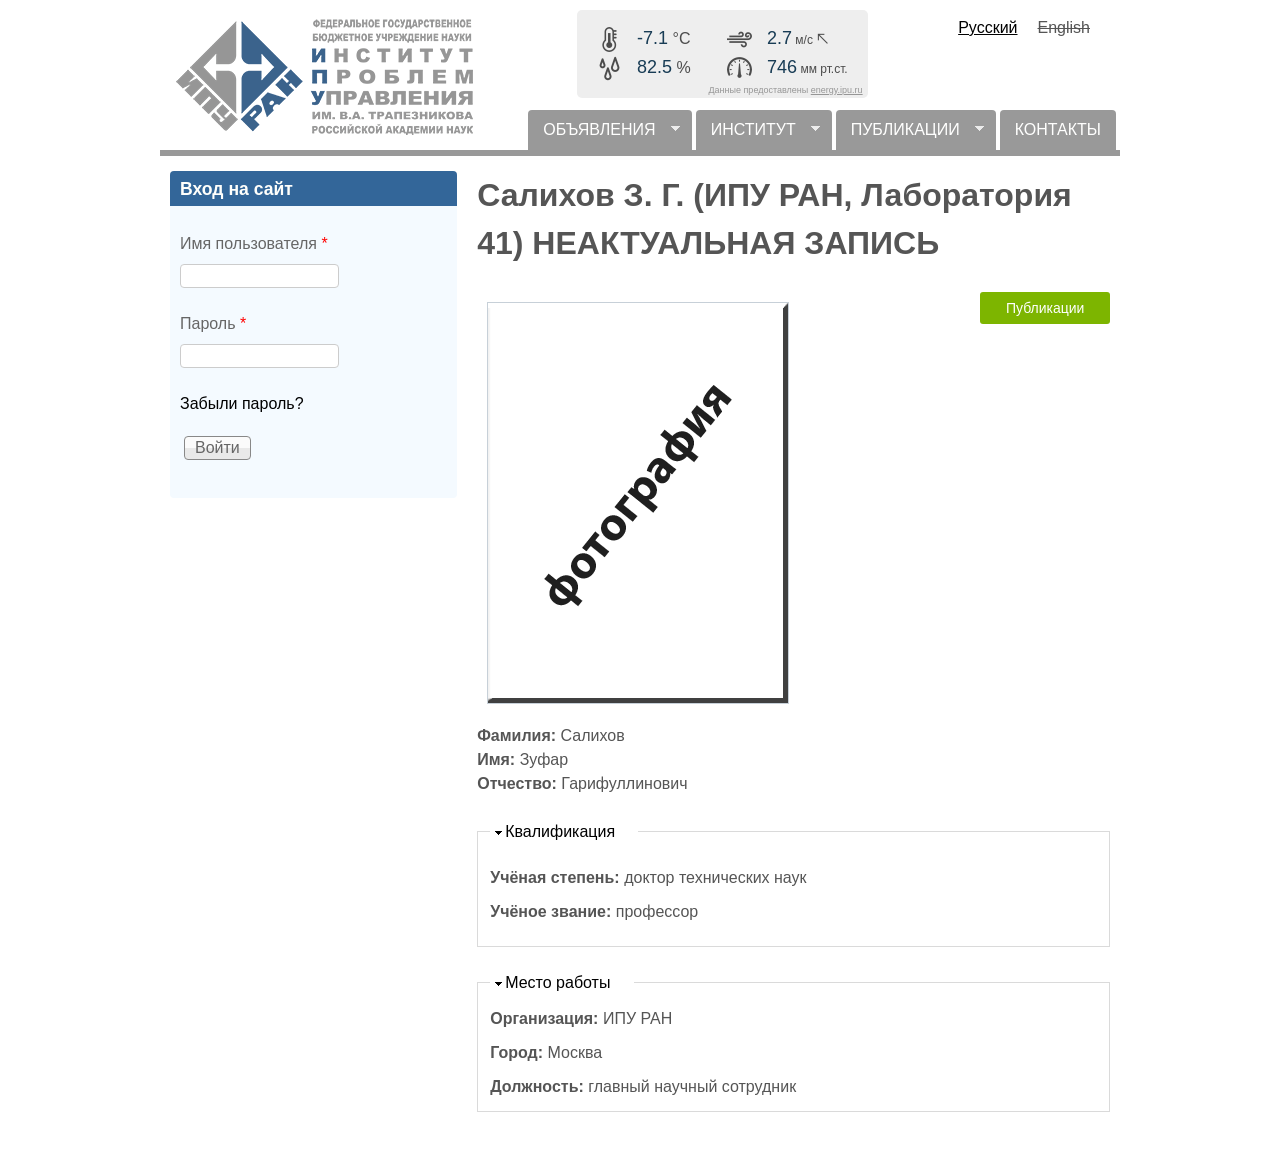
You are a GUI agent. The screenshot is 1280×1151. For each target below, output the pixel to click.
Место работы (557, 982)
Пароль (213, 323)
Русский (987, 27)
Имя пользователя (254, 243)
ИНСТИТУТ (758, 135)
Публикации (1045, 308)
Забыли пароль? (242, 403)
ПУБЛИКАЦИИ (910, 135)
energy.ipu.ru (837, 90)
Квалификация (560, 831)
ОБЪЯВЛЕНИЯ (603, 135)
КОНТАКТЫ (1058, 129)
